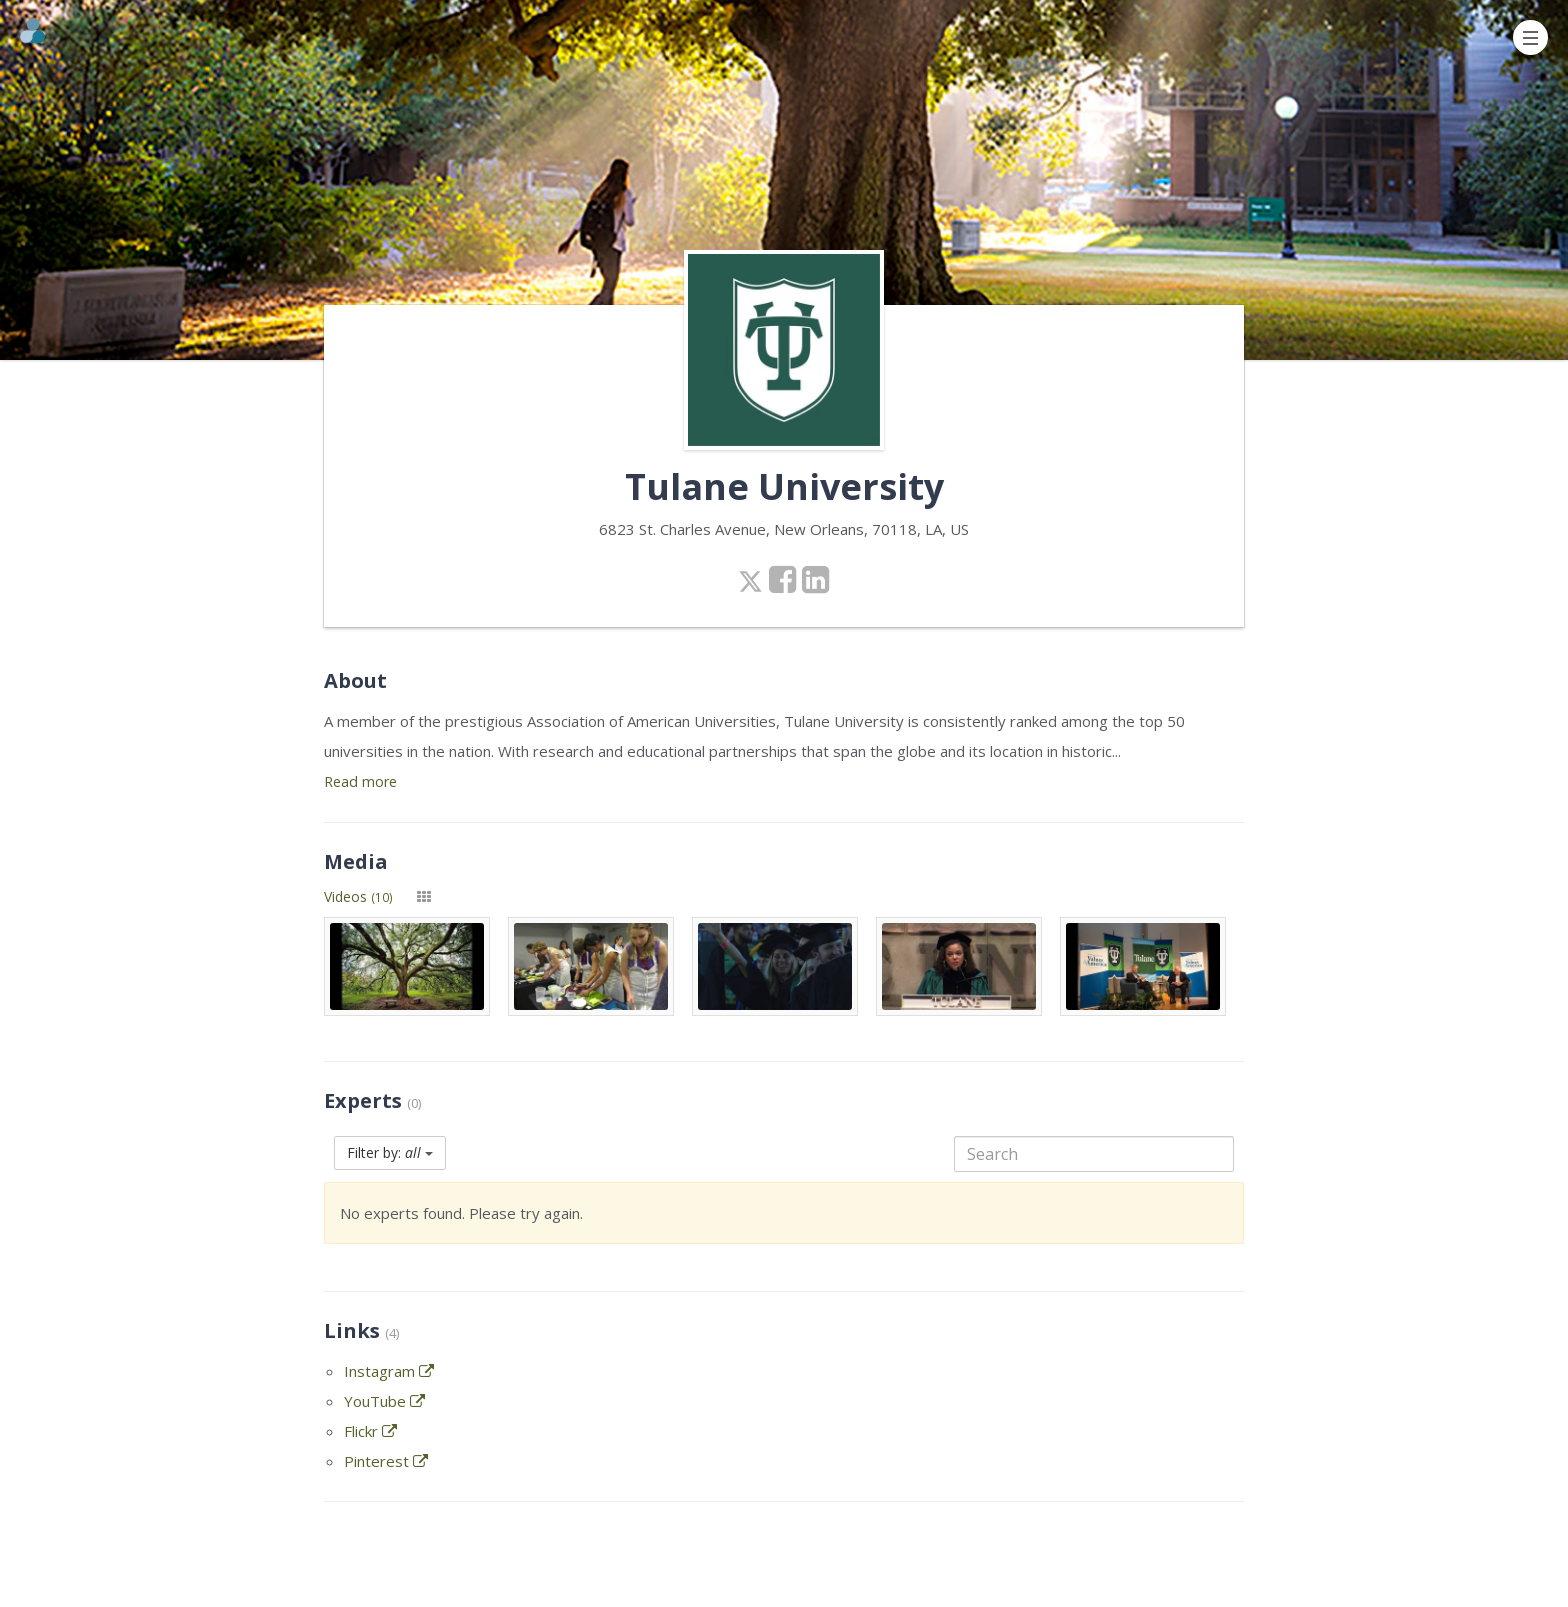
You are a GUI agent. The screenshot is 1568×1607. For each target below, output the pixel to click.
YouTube (384, 1401)
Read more (360, 781)
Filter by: (390, 1152)
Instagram (389, 1371)
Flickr (370, 1431)
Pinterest (386, 1461)
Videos (358, 896)
